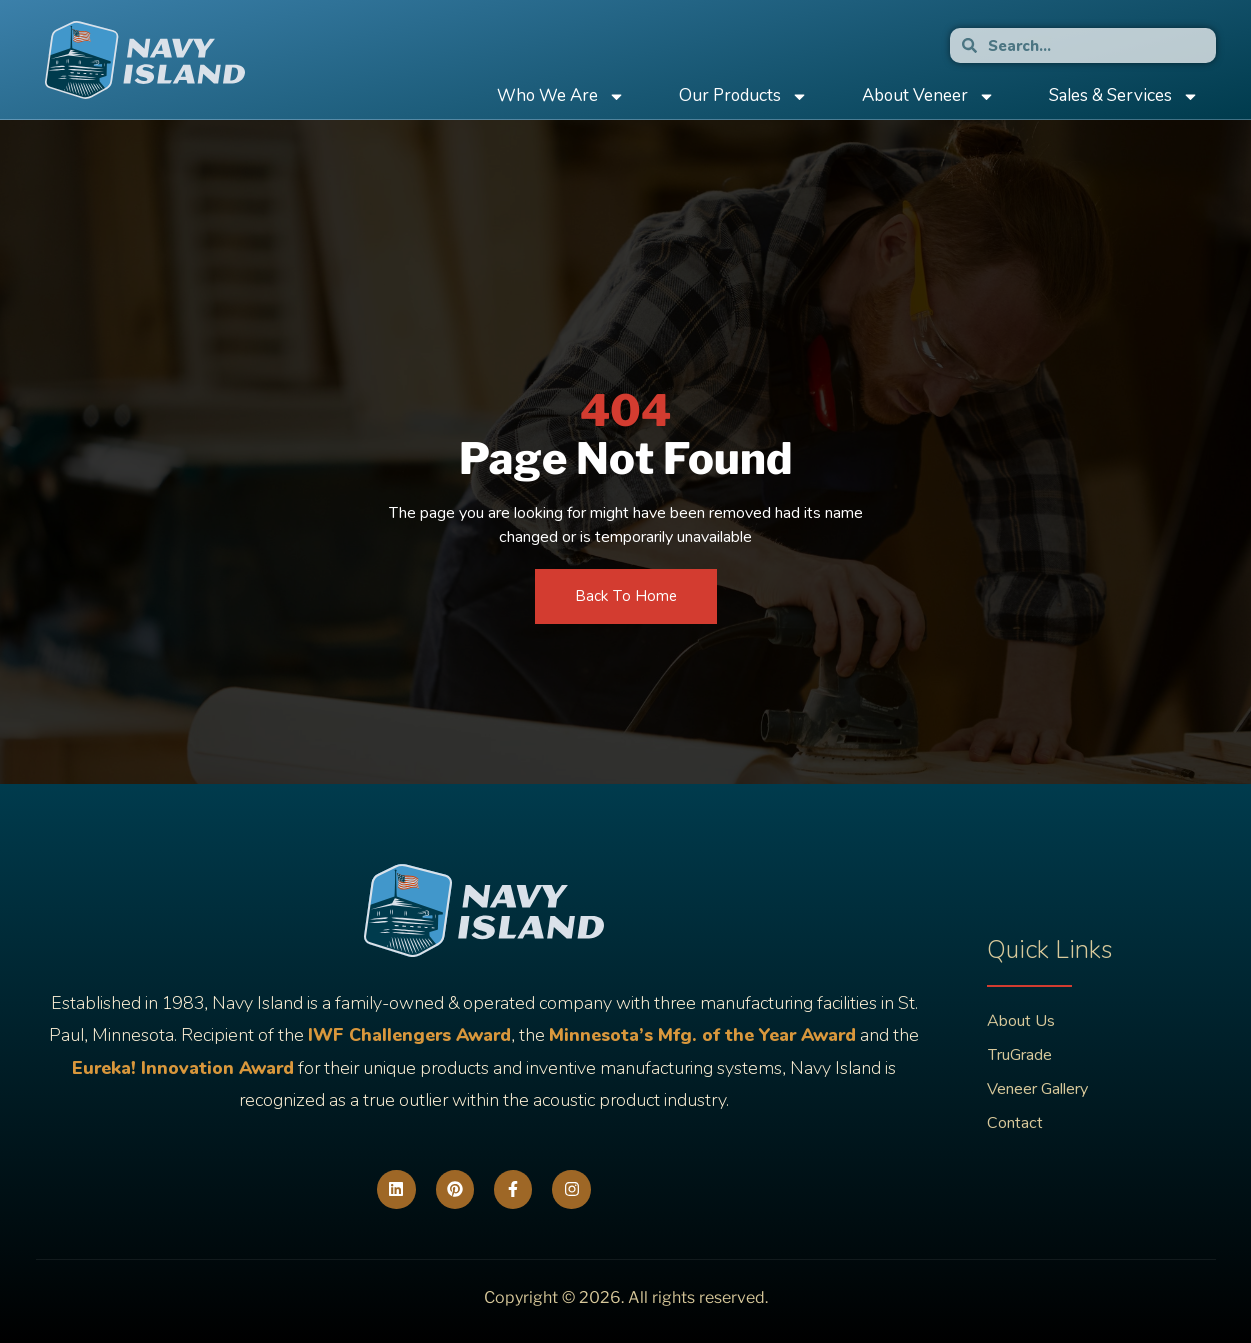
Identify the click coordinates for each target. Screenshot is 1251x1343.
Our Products (743, 96)
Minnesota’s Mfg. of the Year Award (702, 1035)
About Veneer (928, 96)
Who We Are (561, 96)
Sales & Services (1124, 96)
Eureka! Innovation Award (183, 1068)
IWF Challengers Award (409, 1035)
